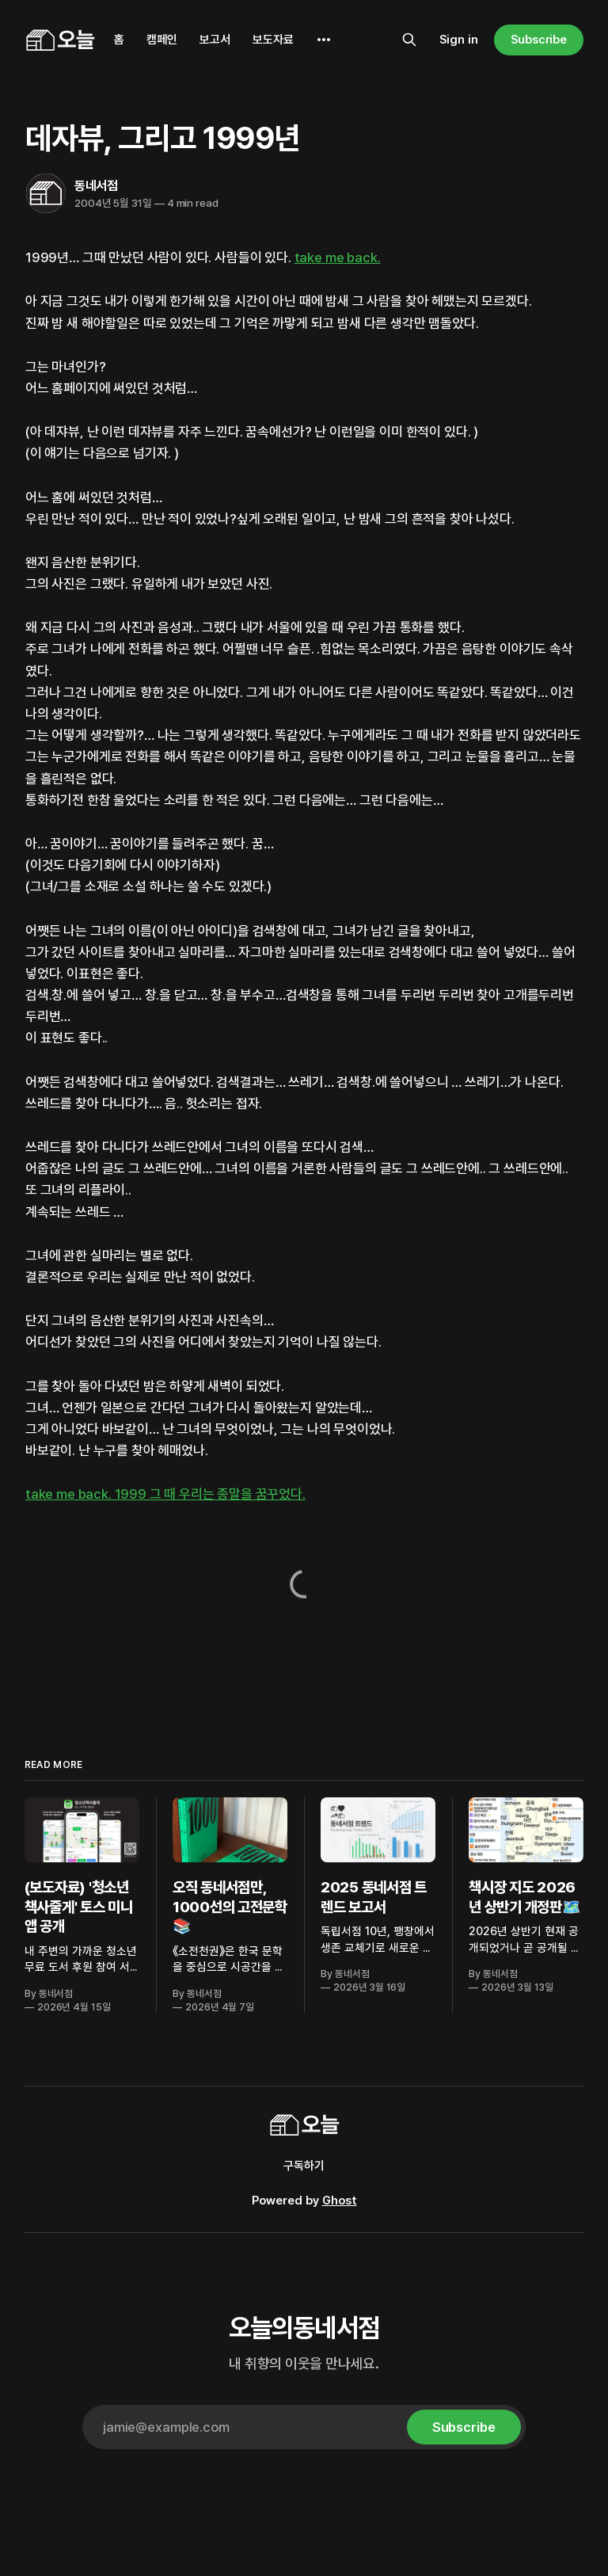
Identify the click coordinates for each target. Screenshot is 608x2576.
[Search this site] (409, 39)
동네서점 (96, 185)
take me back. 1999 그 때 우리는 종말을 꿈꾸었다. (165, 1494)
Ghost (339, 2200)
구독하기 (304, 2166)
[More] (323, 39)
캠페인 (161, 39)
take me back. (337, 257)
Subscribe (539, 39)
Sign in (458, 39)
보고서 (215, 39)
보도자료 (273, 39)
